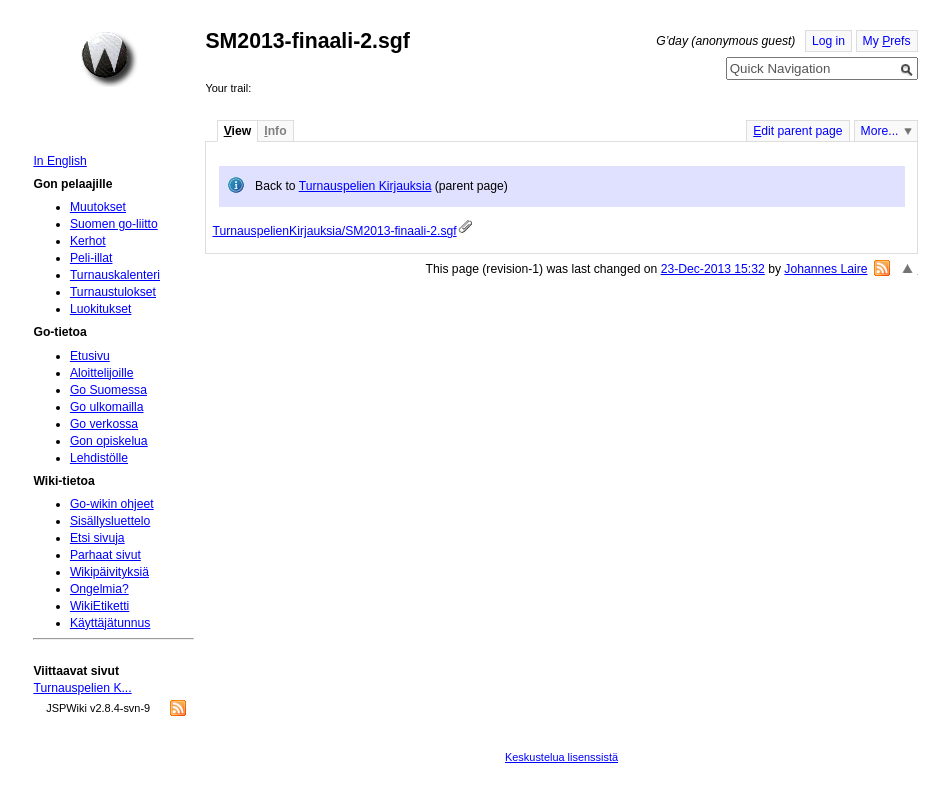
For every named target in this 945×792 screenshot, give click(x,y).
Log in (828, 41)
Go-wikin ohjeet (112, 504)
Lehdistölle (99, 458)
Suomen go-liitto (114, 224)
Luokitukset (101, 309)
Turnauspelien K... (82, 688)
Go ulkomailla (107, 407)
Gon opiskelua (109, 441)
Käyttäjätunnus (110, 623)
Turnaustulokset (113, 292)
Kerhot (88, 241)
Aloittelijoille (102, 373)
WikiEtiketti (99, 606)
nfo (275, 131)
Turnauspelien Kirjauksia (365, 186)
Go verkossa (104, 424)
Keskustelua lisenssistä (561, 757)
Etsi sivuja (97, 538)
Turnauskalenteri (115, 275)
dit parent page (797, 131)
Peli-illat (91, 258)
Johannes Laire (825, 269)
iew (237, 131)
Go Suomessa (108, 390)
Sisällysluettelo (110, 521)
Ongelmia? (99, 589)
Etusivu (90, 356)
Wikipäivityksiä (109, 572)
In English (59, 161)
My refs (887, 41)
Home (109, 59)
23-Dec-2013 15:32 (713, 269)
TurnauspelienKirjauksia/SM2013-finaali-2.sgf (334, 231)
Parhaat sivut (105, 555)
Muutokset (98, 207)
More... (880, 131)
